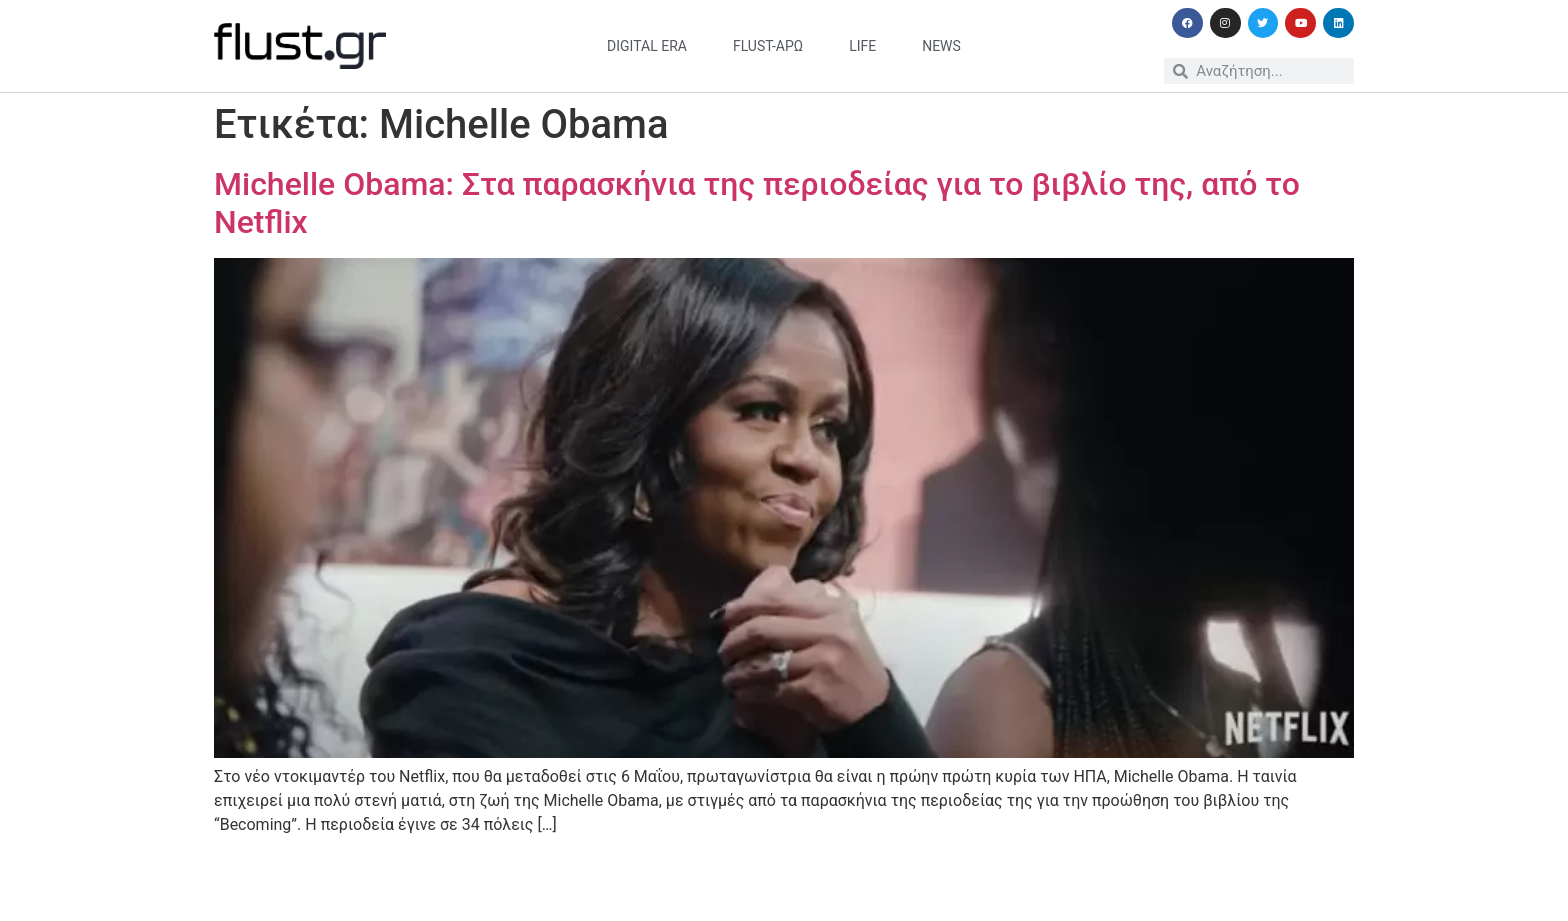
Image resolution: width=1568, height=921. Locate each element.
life (862, 46)
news (941, 46)
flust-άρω (768, 46)
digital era (647, 46)
